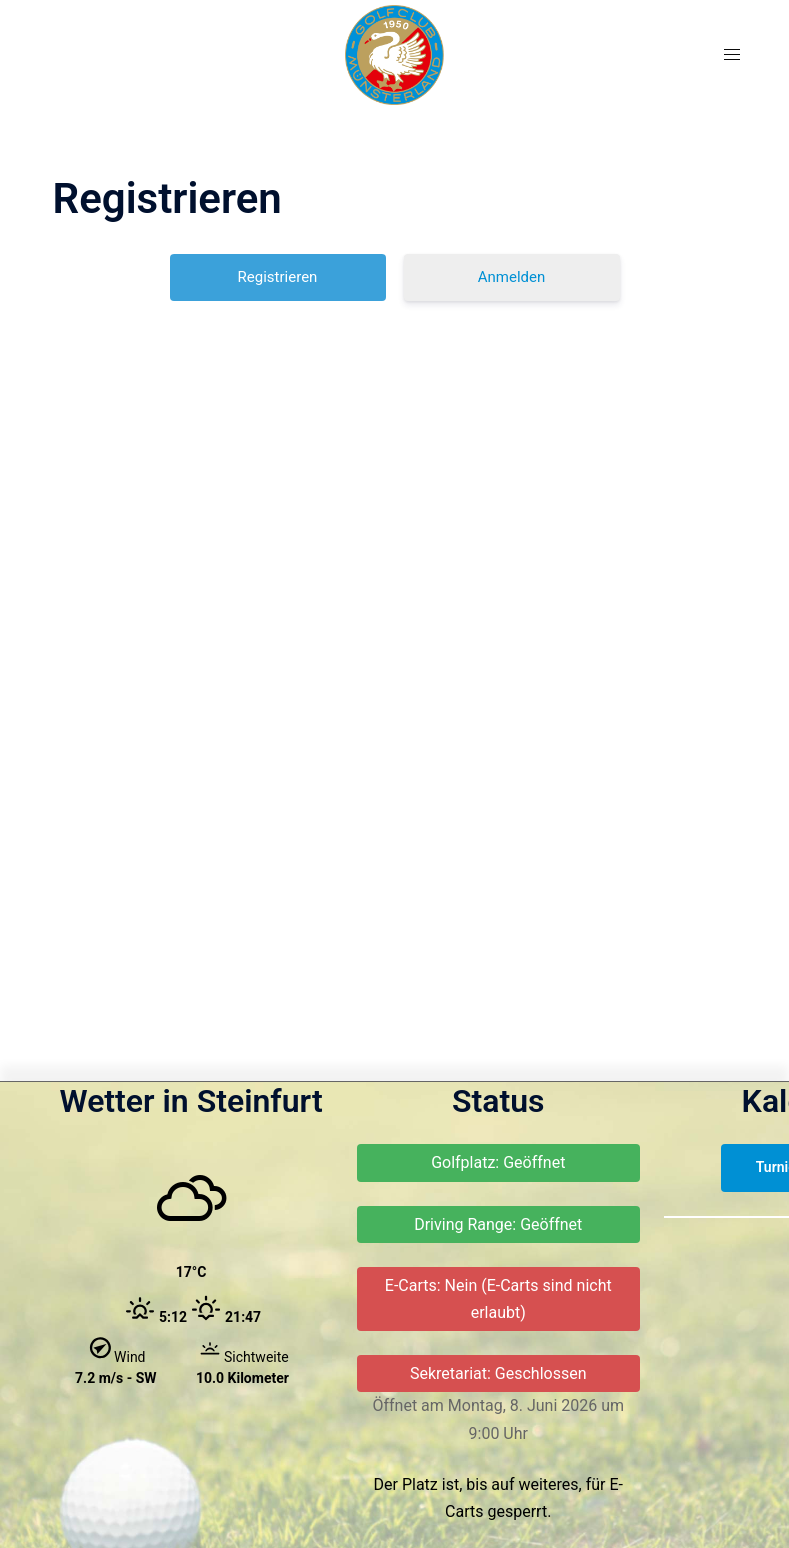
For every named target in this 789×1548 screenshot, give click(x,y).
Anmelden (512, 277)
